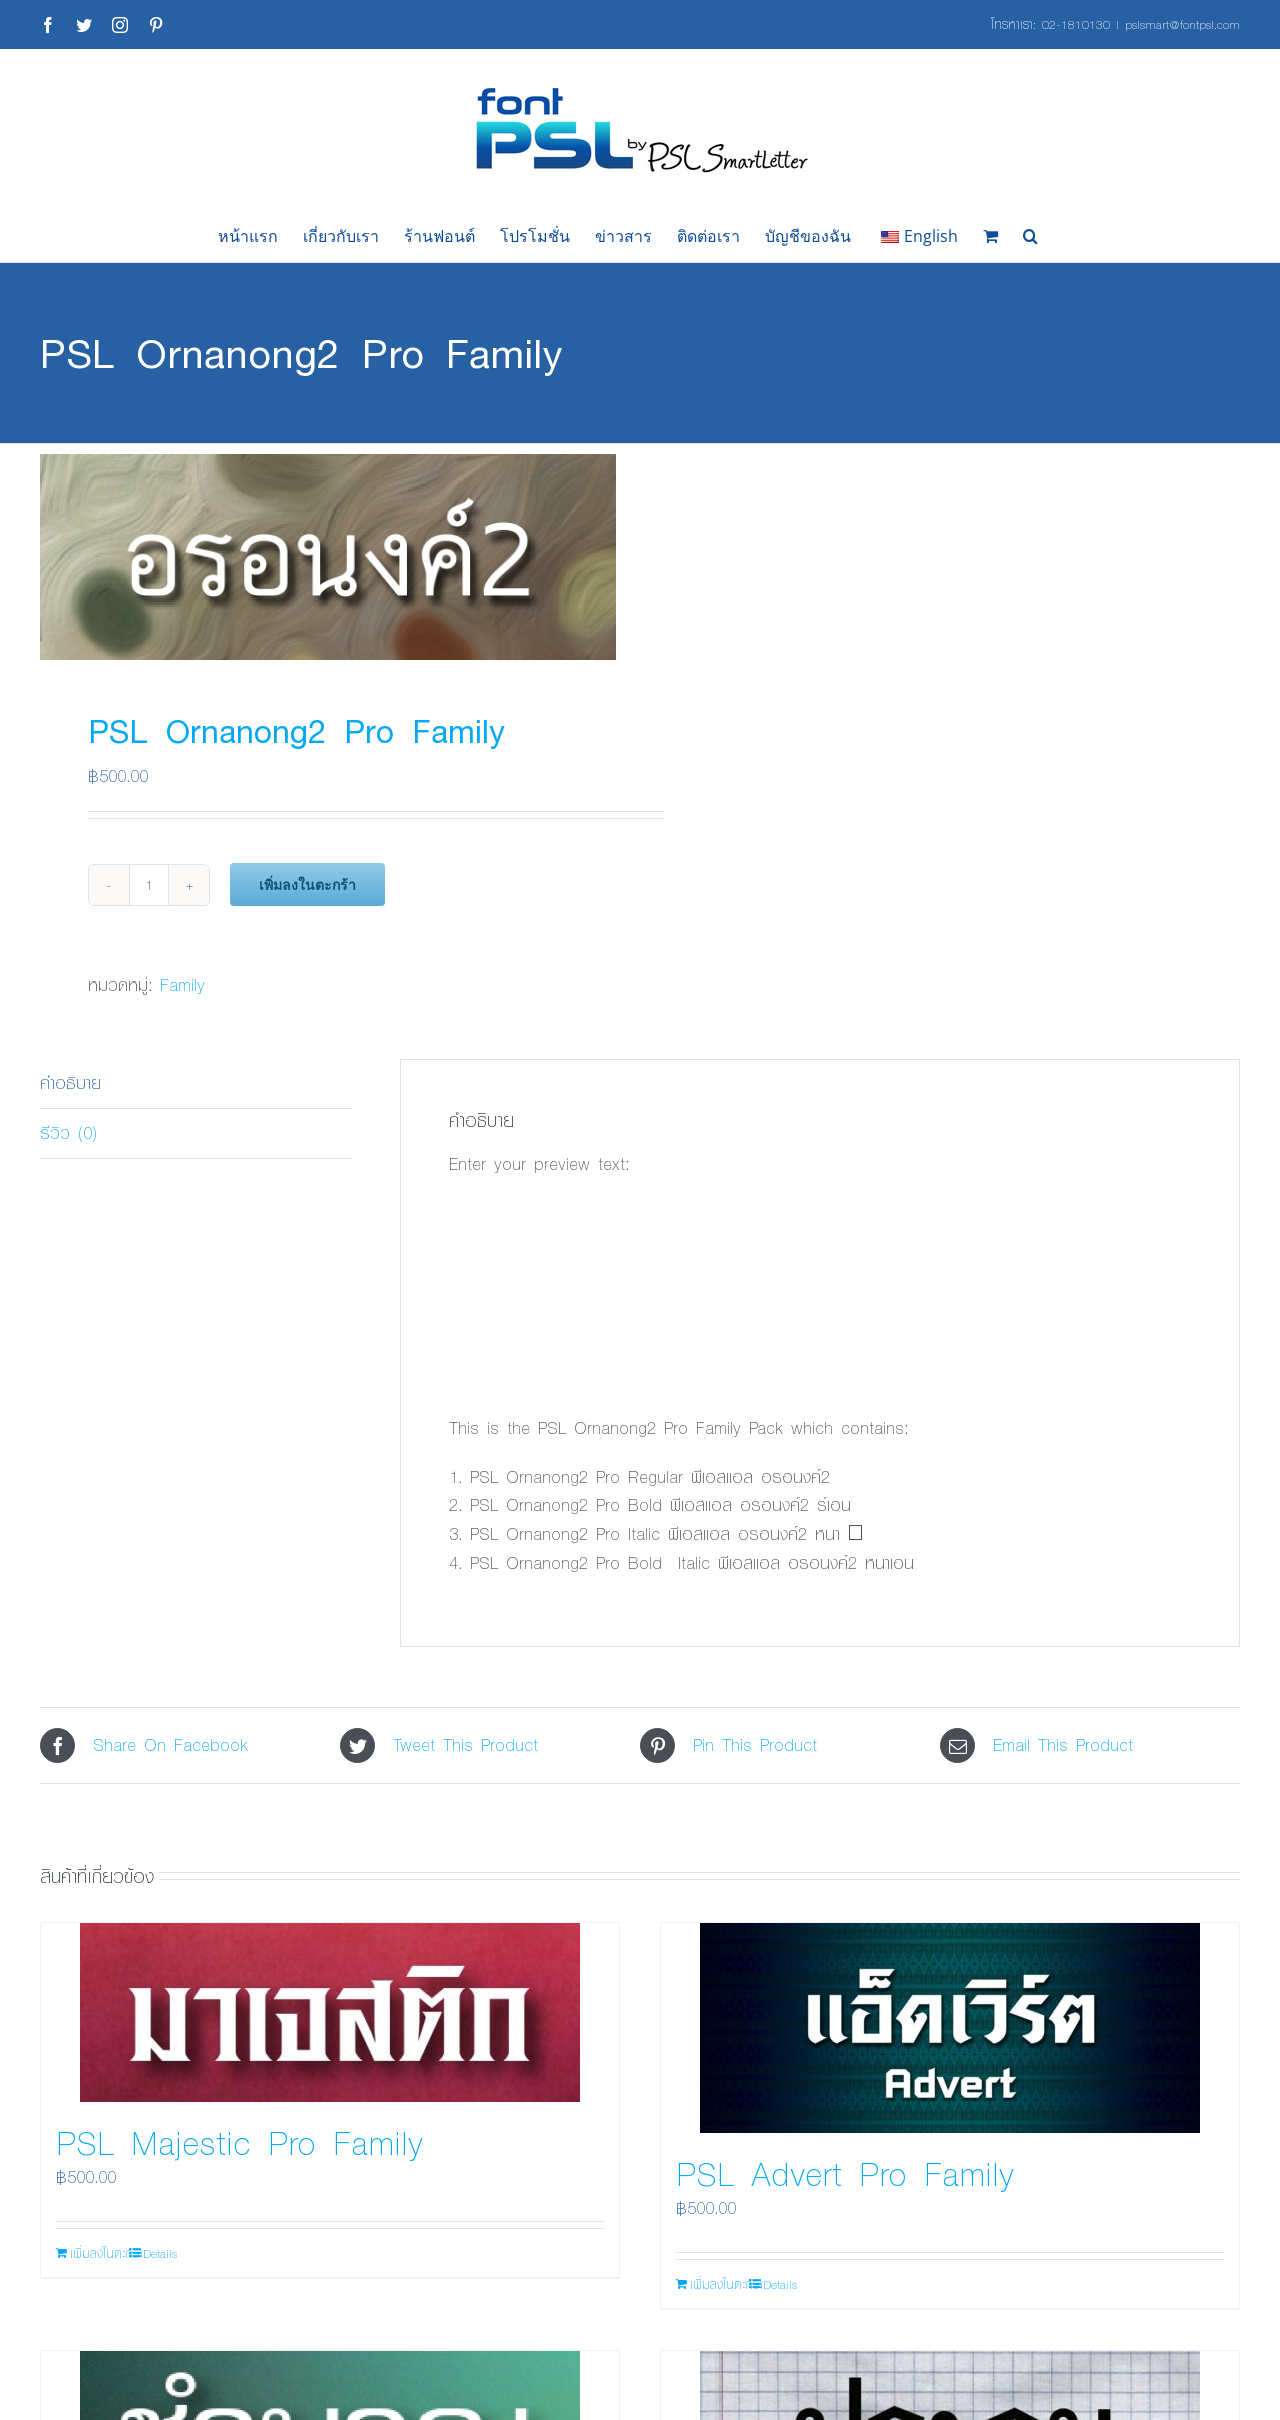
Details (160, 2253)
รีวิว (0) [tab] (68, 1132)
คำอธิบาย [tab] (70, 1082)
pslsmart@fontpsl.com (1182, 24)
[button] (1030, 236)
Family (182, 984)
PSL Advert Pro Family (845, 2173)
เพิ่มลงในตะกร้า (307, 884)
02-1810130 (1076, 24)
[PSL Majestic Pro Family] (330, 2012)
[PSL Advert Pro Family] (950, 2028)
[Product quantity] (149, 885)
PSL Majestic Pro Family (239, 2142)
